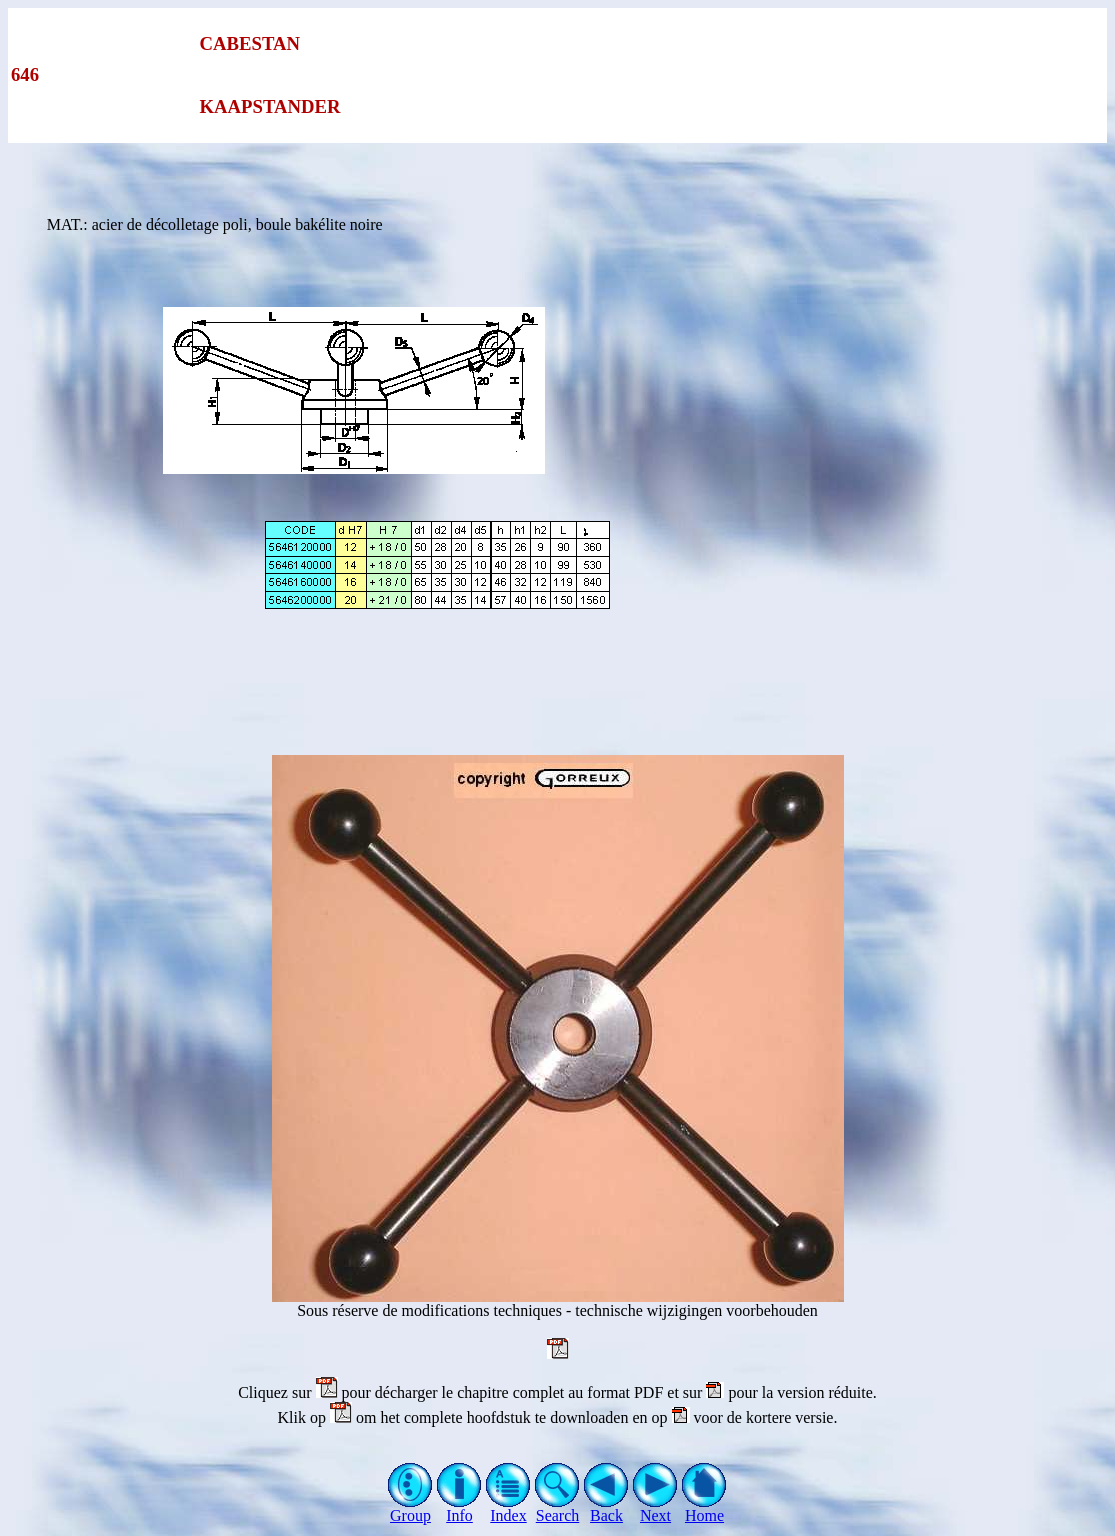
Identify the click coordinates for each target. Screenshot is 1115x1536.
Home (704, 1508)
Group (410, 1508)
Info (459, 1508)
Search (557, 1508)
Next (655, 1508)
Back (606, 1508)
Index (508, 1508)
